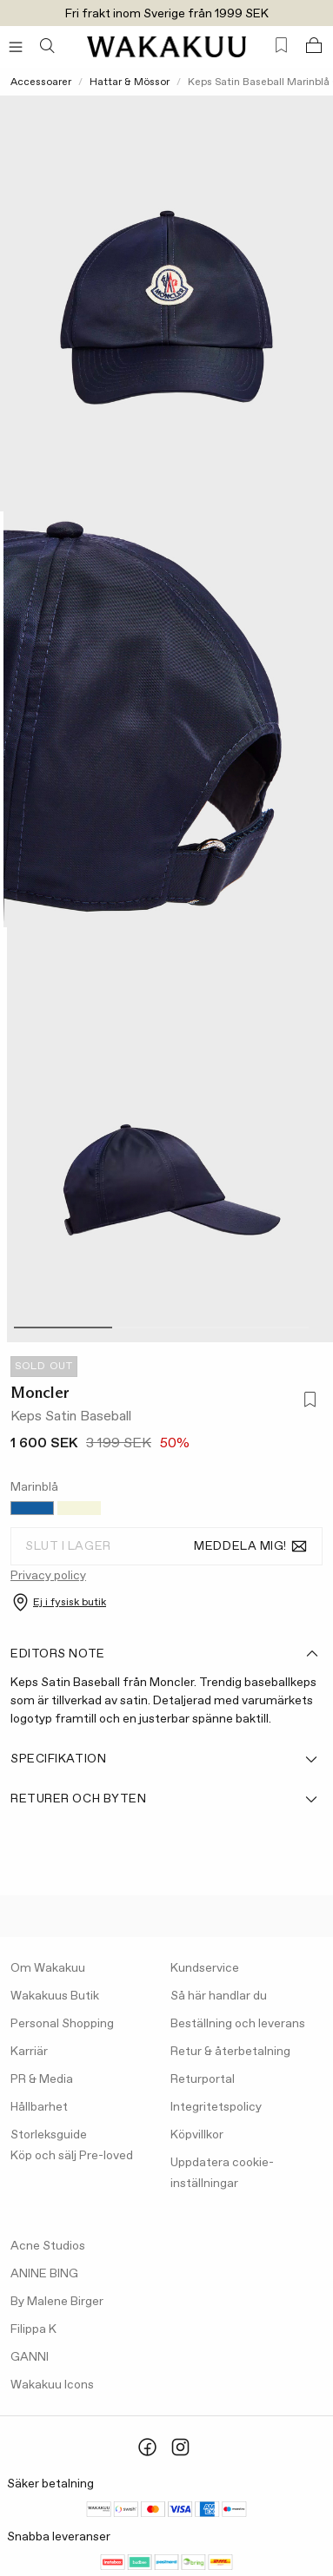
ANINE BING (44, 2274)
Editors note (165, 1654)
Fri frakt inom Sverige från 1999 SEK (167, 14)
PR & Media (41, 2079)
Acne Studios (47, 2246)
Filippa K (33, 2329)
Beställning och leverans (237, 2024)
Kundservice (204, 1968)
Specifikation (165, 1759)
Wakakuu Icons (52, 2385)
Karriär (29, 2051)
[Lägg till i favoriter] (307, 1401)
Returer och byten (165, 1799)
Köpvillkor (196, 2135)
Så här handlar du (218, 1996)
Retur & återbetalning (230, 2051)
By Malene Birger (56, 2301)
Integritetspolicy (216, 2107)
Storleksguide (48, 2135)
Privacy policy (48, 1576)
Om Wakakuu (47, 1968)
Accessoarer (40, 82)
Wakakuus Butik (54, 1996)
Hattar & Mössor (130, 82)
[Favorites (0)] (281, 45)
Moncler (40, 1392)
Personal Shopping (62, 2024)
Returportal (202, 2079)
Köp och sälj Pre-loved (71, 2156)
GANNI (29, 2357)
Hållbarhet (39, 2107)
